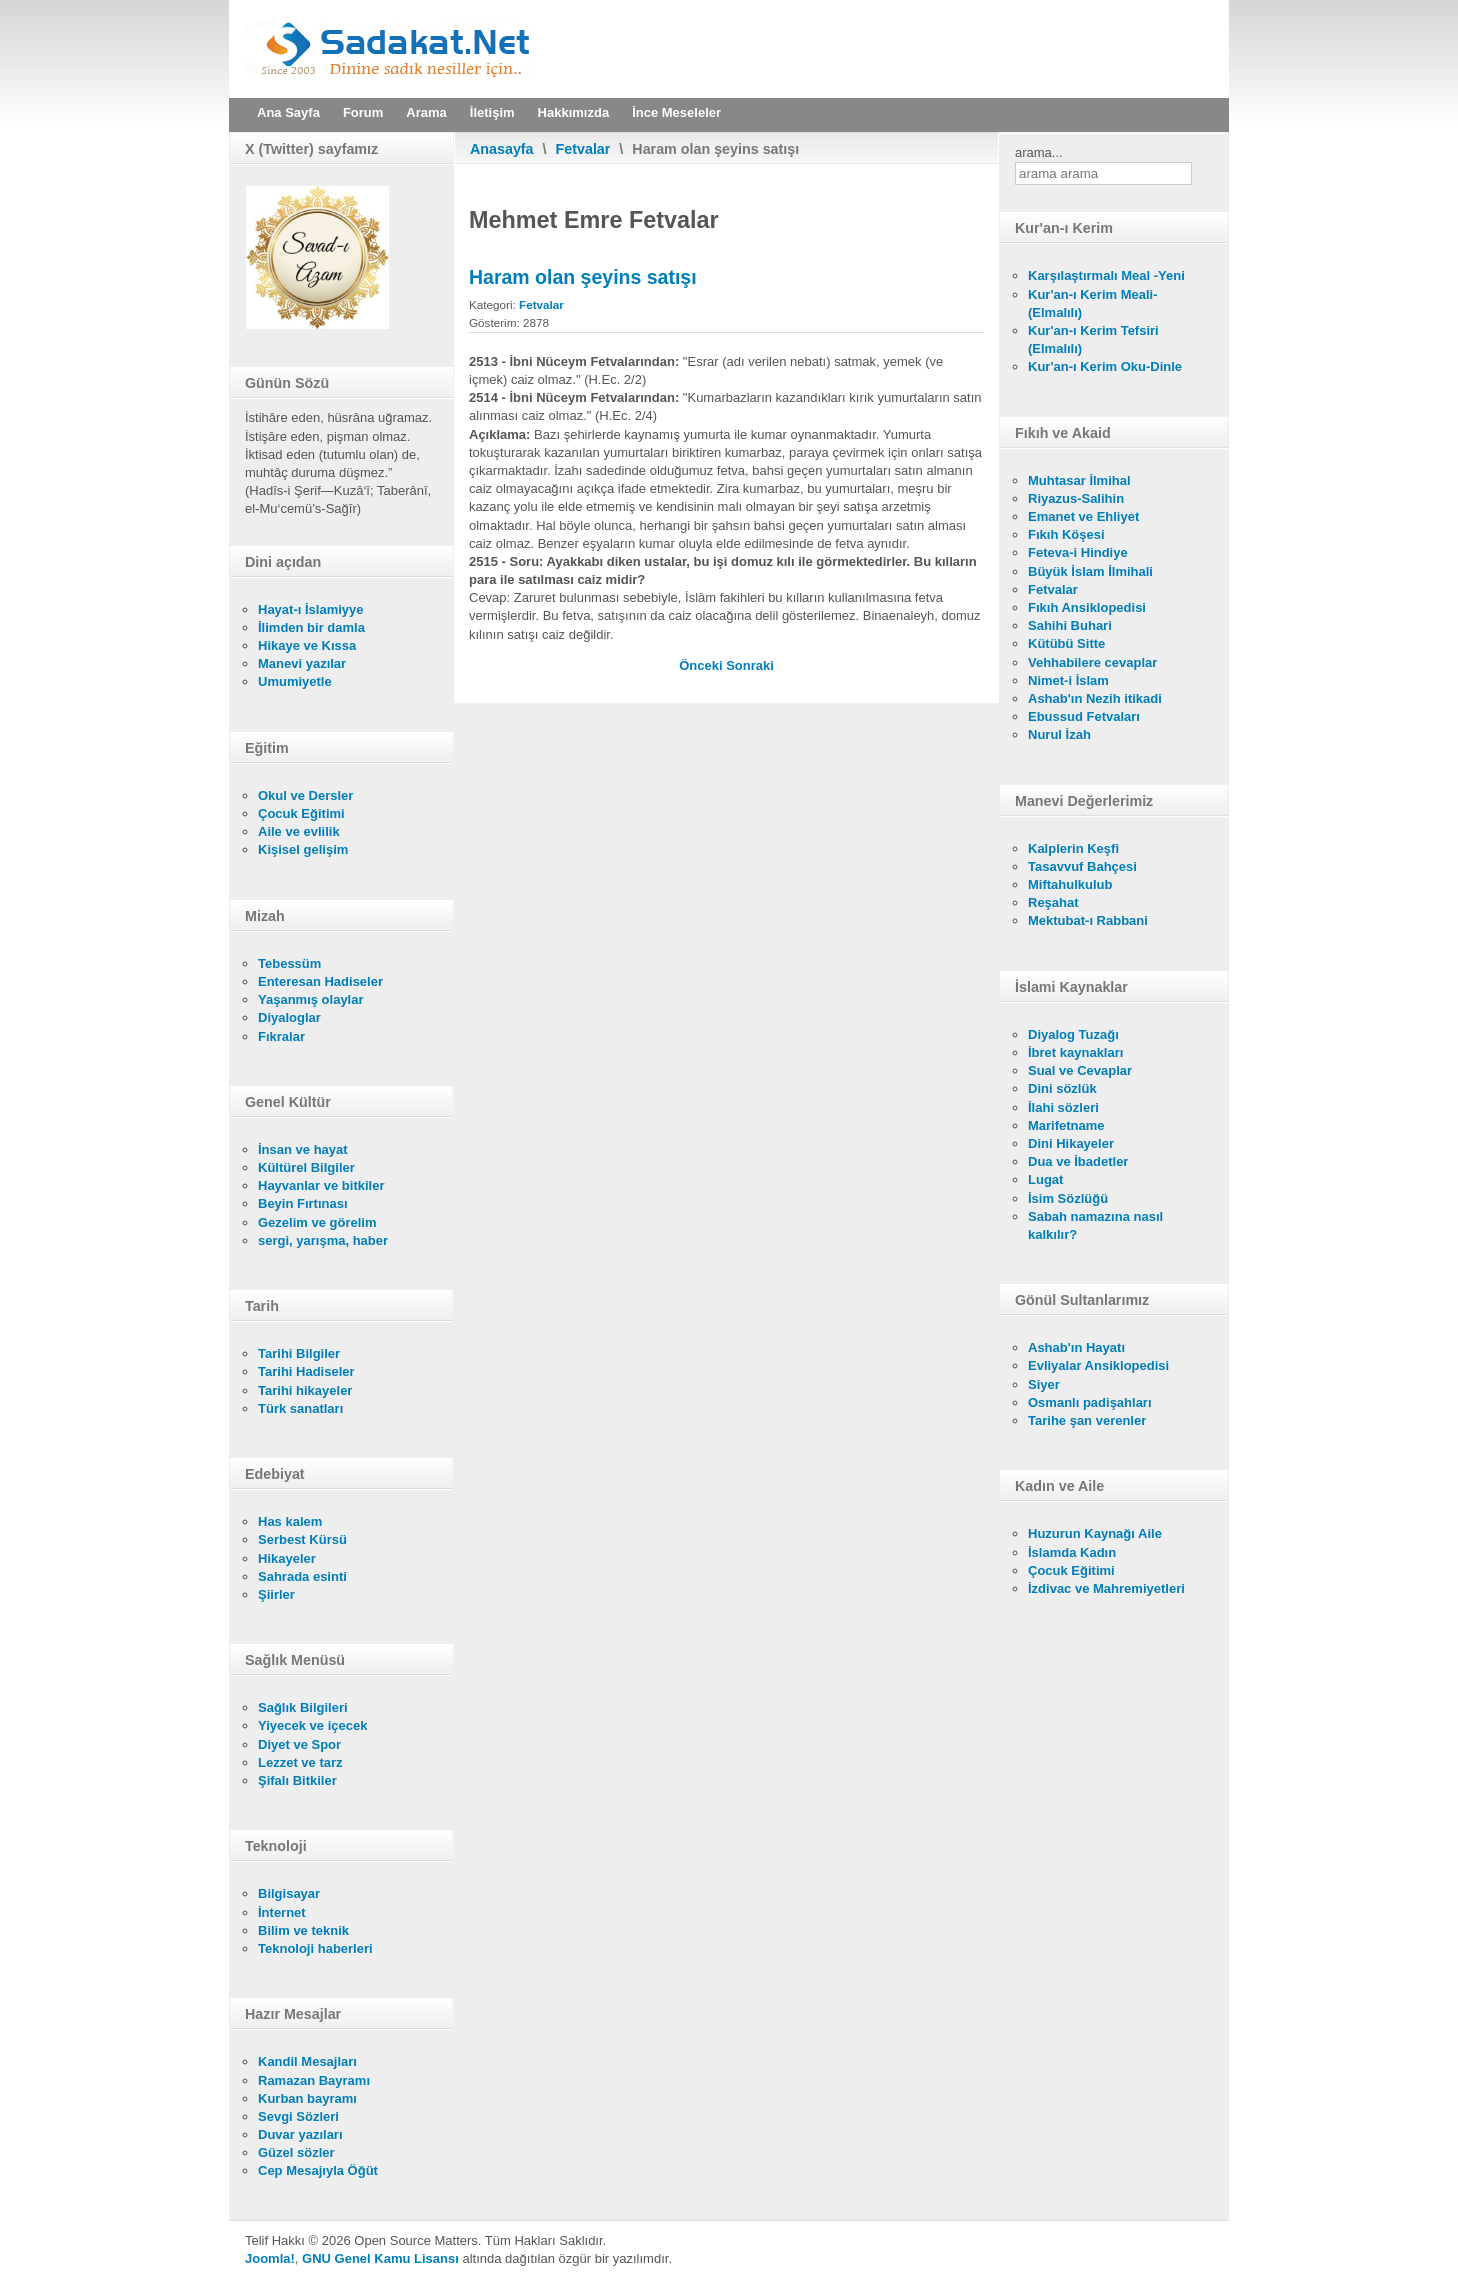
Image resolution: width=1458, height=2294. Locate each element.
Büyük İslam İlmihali (1090, 571)
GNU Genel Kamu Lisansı (380, 2258)
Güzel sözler (296, 2152)
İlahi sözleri (1063, 1107)
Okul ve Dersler (305, 795)
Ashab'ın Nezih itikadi (1095, 698)
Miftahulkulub (1070, 884)
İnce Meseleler (676, 112)
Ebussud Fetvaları (1084, 716)
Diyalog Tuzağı (1073, 1034)
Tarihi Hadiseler (306, 1371)
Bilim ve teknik (303, 1930)
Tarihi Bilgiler (299, 1353)
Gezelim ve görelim (317, 1222)
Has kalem (290, 1521)
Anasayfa (502, 149)
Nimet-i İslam (1068, 680)
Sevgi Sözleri (298, 2116)
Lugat (1045, 1179)
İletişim (492, 112)
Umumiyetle (295, 681)
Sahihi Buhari (1070, 625)
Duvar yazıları (300, 2134)
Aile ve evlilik (299, 831)
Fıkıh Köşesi (1066, 534)
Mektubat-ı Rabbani (1088, 920)
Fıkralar (281, 1036)
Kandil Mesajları (307, 2061)
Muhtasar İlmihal (1079, 480)
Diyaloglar (289, 1017)
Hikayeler (287, 1558)
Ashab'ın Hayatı (1076, 1347)
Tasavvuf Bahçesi (1082, 866)
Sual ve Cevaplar (1080, 1070)
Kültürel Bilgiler (306, 1167)
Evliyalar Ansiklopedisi (1098, 1365)
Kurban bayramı (307, 2098)
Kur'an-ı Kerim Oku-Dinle (1105, 366)
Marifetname (1066, 1125)
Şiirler (276, 1594)
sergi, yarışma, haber (323, 1240)
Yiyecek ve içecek (312, 1725)
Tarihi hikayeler (305, 1390)
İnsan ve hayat (303, 1149)
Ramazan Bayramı (314, 2080)
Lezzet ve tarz (300, 1762)
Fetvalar (583, 149)
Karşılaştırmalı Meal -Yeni (1106, 275)
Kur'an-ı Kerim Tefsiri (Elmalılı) (1093, 339)
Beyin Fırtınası (303, 1203)
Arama (426, 112)
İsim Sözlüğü (1068, 1198)
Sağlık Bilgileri (303, 1707)
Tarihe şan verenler (1087, 1420)
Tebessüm (289, 963)
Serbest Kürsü (302, 1539)
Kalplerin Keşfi (1073, 848)
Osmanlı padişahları (1090, 1402)
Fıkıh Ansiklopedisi (1087, 607)
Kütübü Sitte (1066, 643)
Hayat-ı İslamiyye (311, 609)
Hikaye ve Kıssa (307, 645)
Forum (363, 112)
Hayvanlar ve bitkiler (321, 1185)
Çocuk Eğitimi (301, 813)
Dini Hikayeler (1071, 1143)
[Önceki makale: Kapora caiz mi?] (702, 665)
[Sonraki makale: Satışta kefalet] (750, 665)
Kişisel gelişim (303, 849)
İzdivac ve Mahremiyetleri (1106, 1588)
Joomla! (270, 2258)
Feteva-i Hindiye (1078, 552)
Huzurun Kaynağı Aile (1095, 1533)
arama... (1039, 152)
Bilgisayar (289, 1893)
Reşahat (1053, 902)
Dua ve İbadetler (1078, 1161)
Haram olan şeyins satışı (583, 277)
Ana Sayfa (288, 112)
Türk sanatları (300, 1408)
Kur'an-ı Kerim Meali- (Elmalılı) (1093, 303)
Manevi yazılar (302, 663)
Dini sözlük (1062, 1088)
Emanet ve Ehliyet (1083, 516)
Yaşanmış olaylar (311, 999)
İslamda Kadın (1072, 1552)
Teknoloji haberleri (315, 1948)
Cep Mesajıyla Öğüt (318, 2170)
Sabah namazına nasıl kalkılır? (1095, 1225)
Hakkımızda (574, 112)
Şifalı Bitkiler (297, 1780)
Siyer (1044, 1384)
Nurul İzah (1059, 734)
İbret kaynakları (1075, 1052)
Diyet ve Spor (299, 1744)
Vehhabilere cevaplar (1092, 662)
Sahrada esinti (302, 1576)
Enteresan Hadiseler (320, 981)
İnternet (282, 1912)
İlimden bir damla (311, 627)
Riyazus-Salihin (1076, 498)
